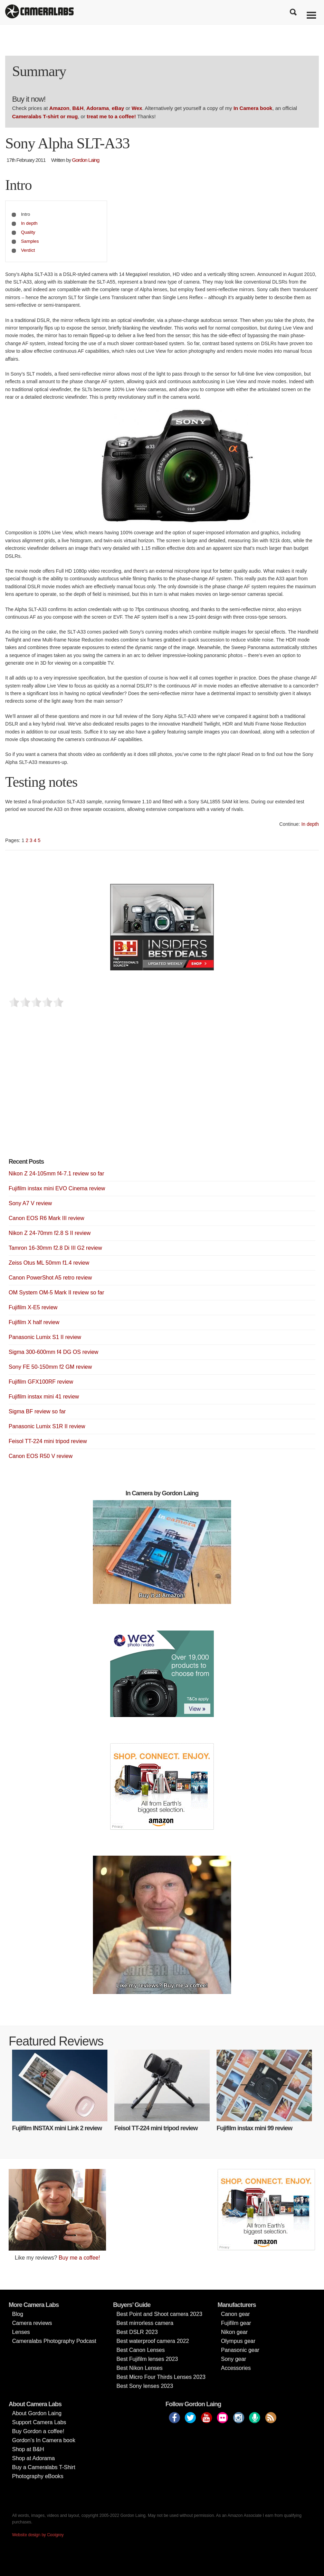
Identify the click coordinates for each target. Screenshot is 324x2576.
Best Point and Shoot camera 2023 (159, 2314)
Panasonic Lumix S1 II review (45, 1337)
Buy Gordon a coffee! (38, 2431)
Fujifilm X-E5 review (33, 1307)
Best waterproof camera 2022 (152, 2341)
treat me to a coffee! (111, 116)
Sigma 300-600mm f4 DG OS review (53, 1352)
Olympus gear (238, 2341)
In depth (29, 223)
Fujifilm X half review (34, 1322)
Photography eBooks (38, 2476)
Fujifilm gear (236, 2323)
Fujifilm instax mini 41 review (44, 1397)
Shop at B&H (28, 2449)
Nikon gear (234, 2332)
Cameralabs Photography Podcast (54, 2341)
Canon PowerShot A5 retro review (50, 1278)
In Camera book (253, 108)
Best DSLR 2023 (137, 2332)
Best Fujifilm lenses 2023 (147, 2359)
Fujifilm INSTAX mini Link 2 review (57, 2128)
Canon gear (235, 2314)
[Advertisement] (60, 1094)
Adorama (97, 108)
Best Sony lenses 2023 (144, 2386)
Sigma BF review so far (37, 1411)
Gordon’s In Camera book (43, 2440)
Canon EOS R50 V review (41, 1456)
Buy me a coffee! (79, 2258)
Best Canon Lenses (140, 2350)
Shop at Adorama (33, 2458)
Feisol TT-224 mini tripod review (48, 1441)
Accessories (236, 2368)
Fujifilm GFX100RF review (41, 1382)
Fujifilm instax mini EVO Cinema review (57, 1188)
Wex (137, 108)
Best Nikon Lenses (139, 2368)
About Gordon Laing (36, 2413)
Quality (28, 232)
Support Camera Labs (39, 2422)
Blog (17, 2314)
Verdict (28, 250)
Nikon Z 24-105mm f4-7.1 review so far (56, 1173)
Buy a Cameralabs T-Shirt (43, 2467)
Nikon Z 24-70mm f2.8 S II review (49, 1233)
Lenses (21, 2332)
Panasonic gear (240, 2350)
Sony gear (233, 2359)
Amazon (59, 108)
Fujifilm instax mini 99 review (254, 2128)
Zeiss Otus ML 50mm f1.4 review (49, 1263)
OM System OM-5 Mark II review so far (56, 1292)
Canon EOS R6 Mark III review (46, 1218)
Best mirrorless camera (144, 2323)
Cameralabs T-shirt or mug (45, 116)
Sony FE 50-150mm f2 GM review (50, 1367)
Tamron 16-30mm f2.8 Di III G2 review (55, 1248)
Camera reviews (32, 2323)
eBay (118, 108)
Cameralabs (39, 12)
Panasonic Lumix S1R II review (47, 1426)
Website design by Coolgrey (38, 2534)
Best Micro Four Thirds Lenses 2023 (161, 2377)
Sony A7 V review (30, 1203)
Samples (30, 241)
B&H (78, 108)
